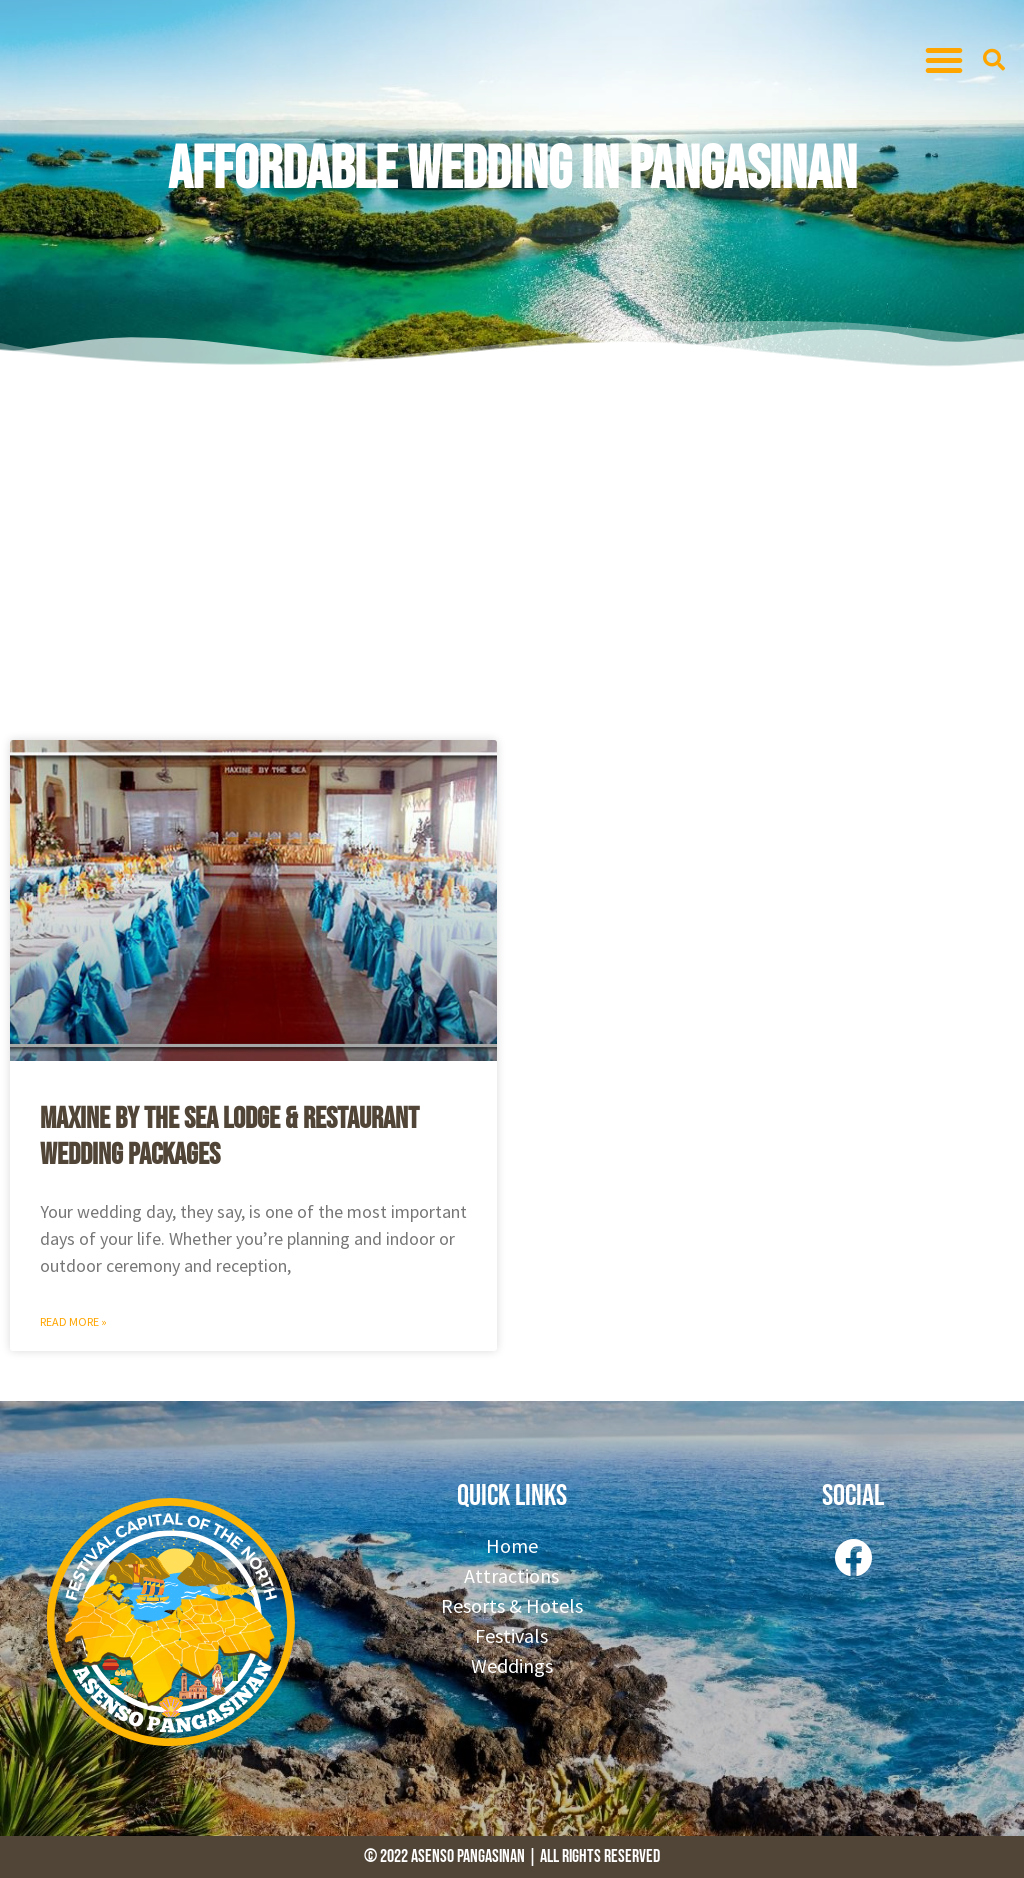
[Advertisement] (512, 550)
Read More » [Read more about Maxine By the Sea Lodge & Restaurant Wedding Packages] (73, 1321)
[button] (944, 60)
